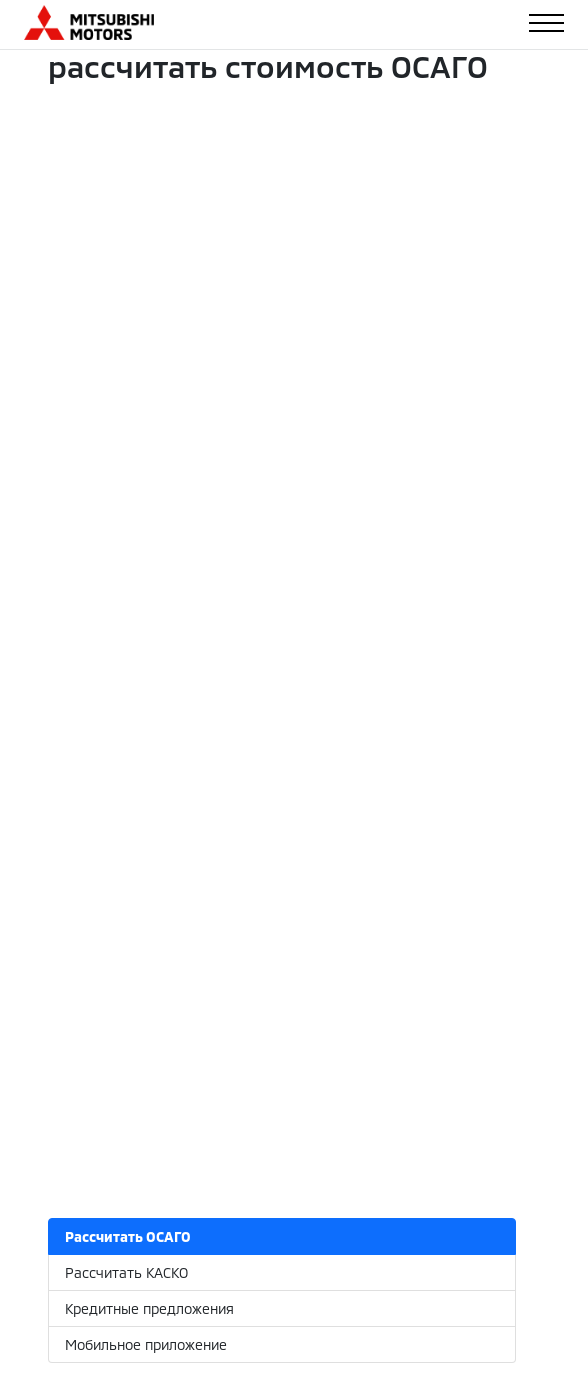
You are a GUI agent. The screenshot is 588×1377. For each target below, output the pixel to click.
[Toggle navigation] (546, 23)
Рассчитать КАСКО (126, 1272)
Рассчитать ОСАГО (128, 1236)
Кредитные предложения (149, 1308)
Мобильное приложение (146, 1344)
